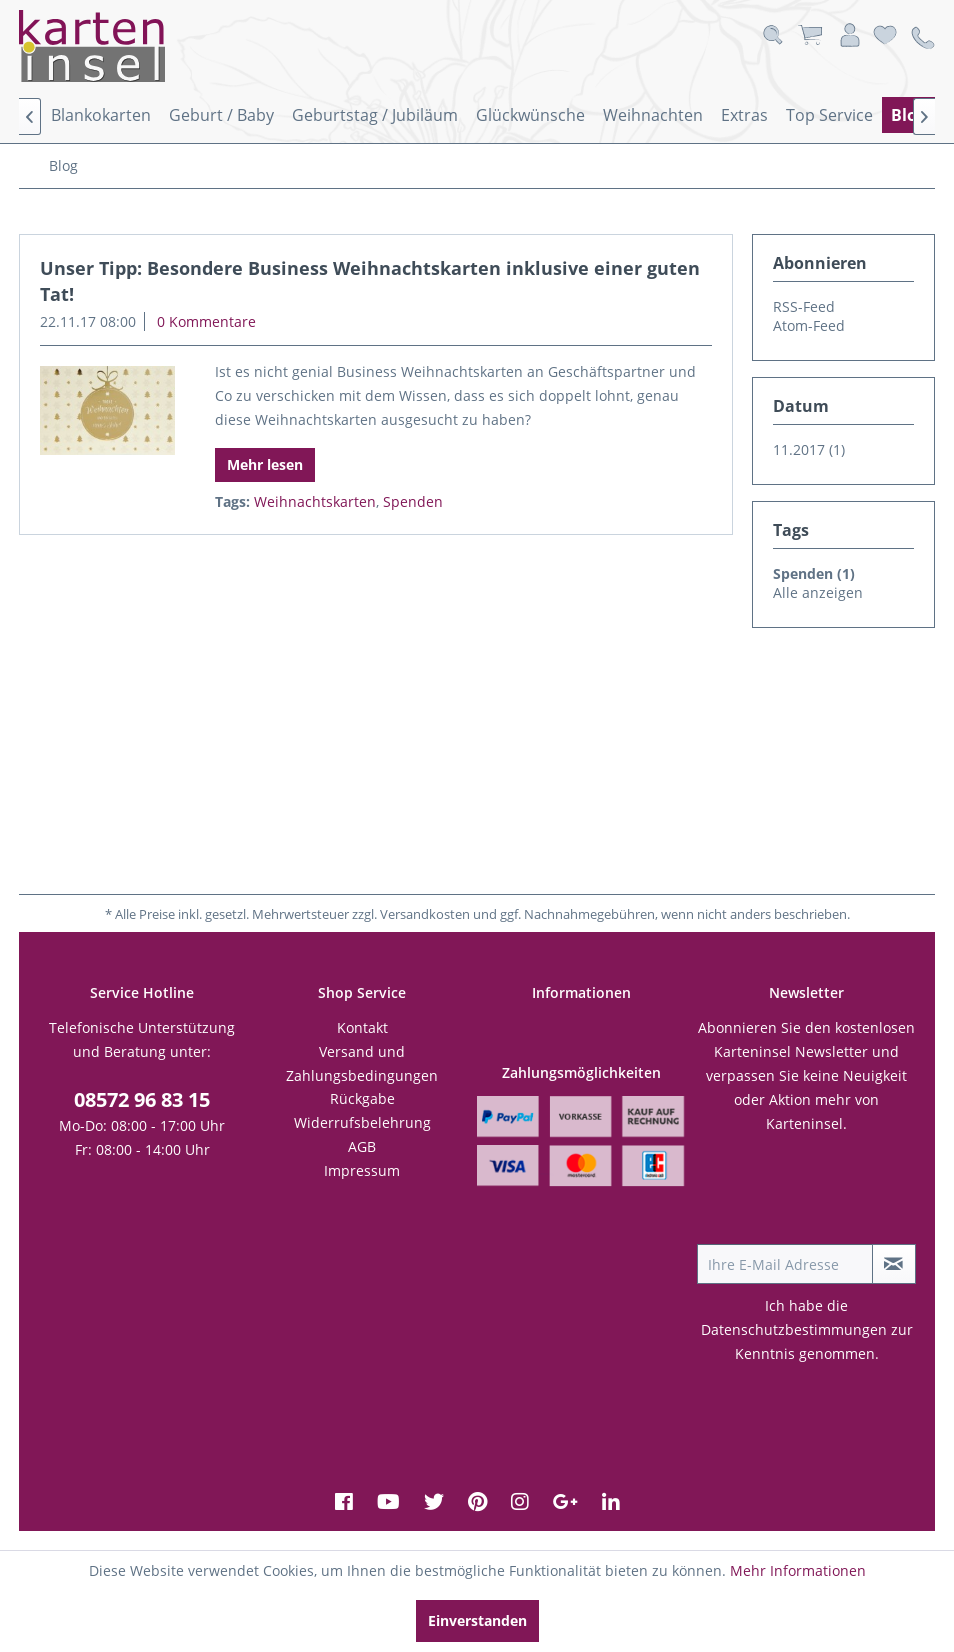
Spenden (413, 501)
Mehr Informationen (798, 1570)
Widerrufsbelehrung (362, 1122)
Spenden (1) (814, 573)
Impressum (362, 1170)
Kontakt (362, 1027)
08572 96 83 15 (142, 1099)
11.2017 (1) (809, 449)
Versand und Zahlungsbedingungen (362, 1063)
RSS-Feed (804, 306)
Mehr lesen (265, 464)
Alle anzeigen (818, 592)
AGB (362, 1146)
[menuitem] (101, 115)
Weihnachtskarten (315, 501)
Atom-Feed (809, 325)
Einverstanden (477, 1620)
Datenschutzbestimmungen (794, 1329)
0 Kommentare (206, 321)
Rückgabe (362, 1098)
